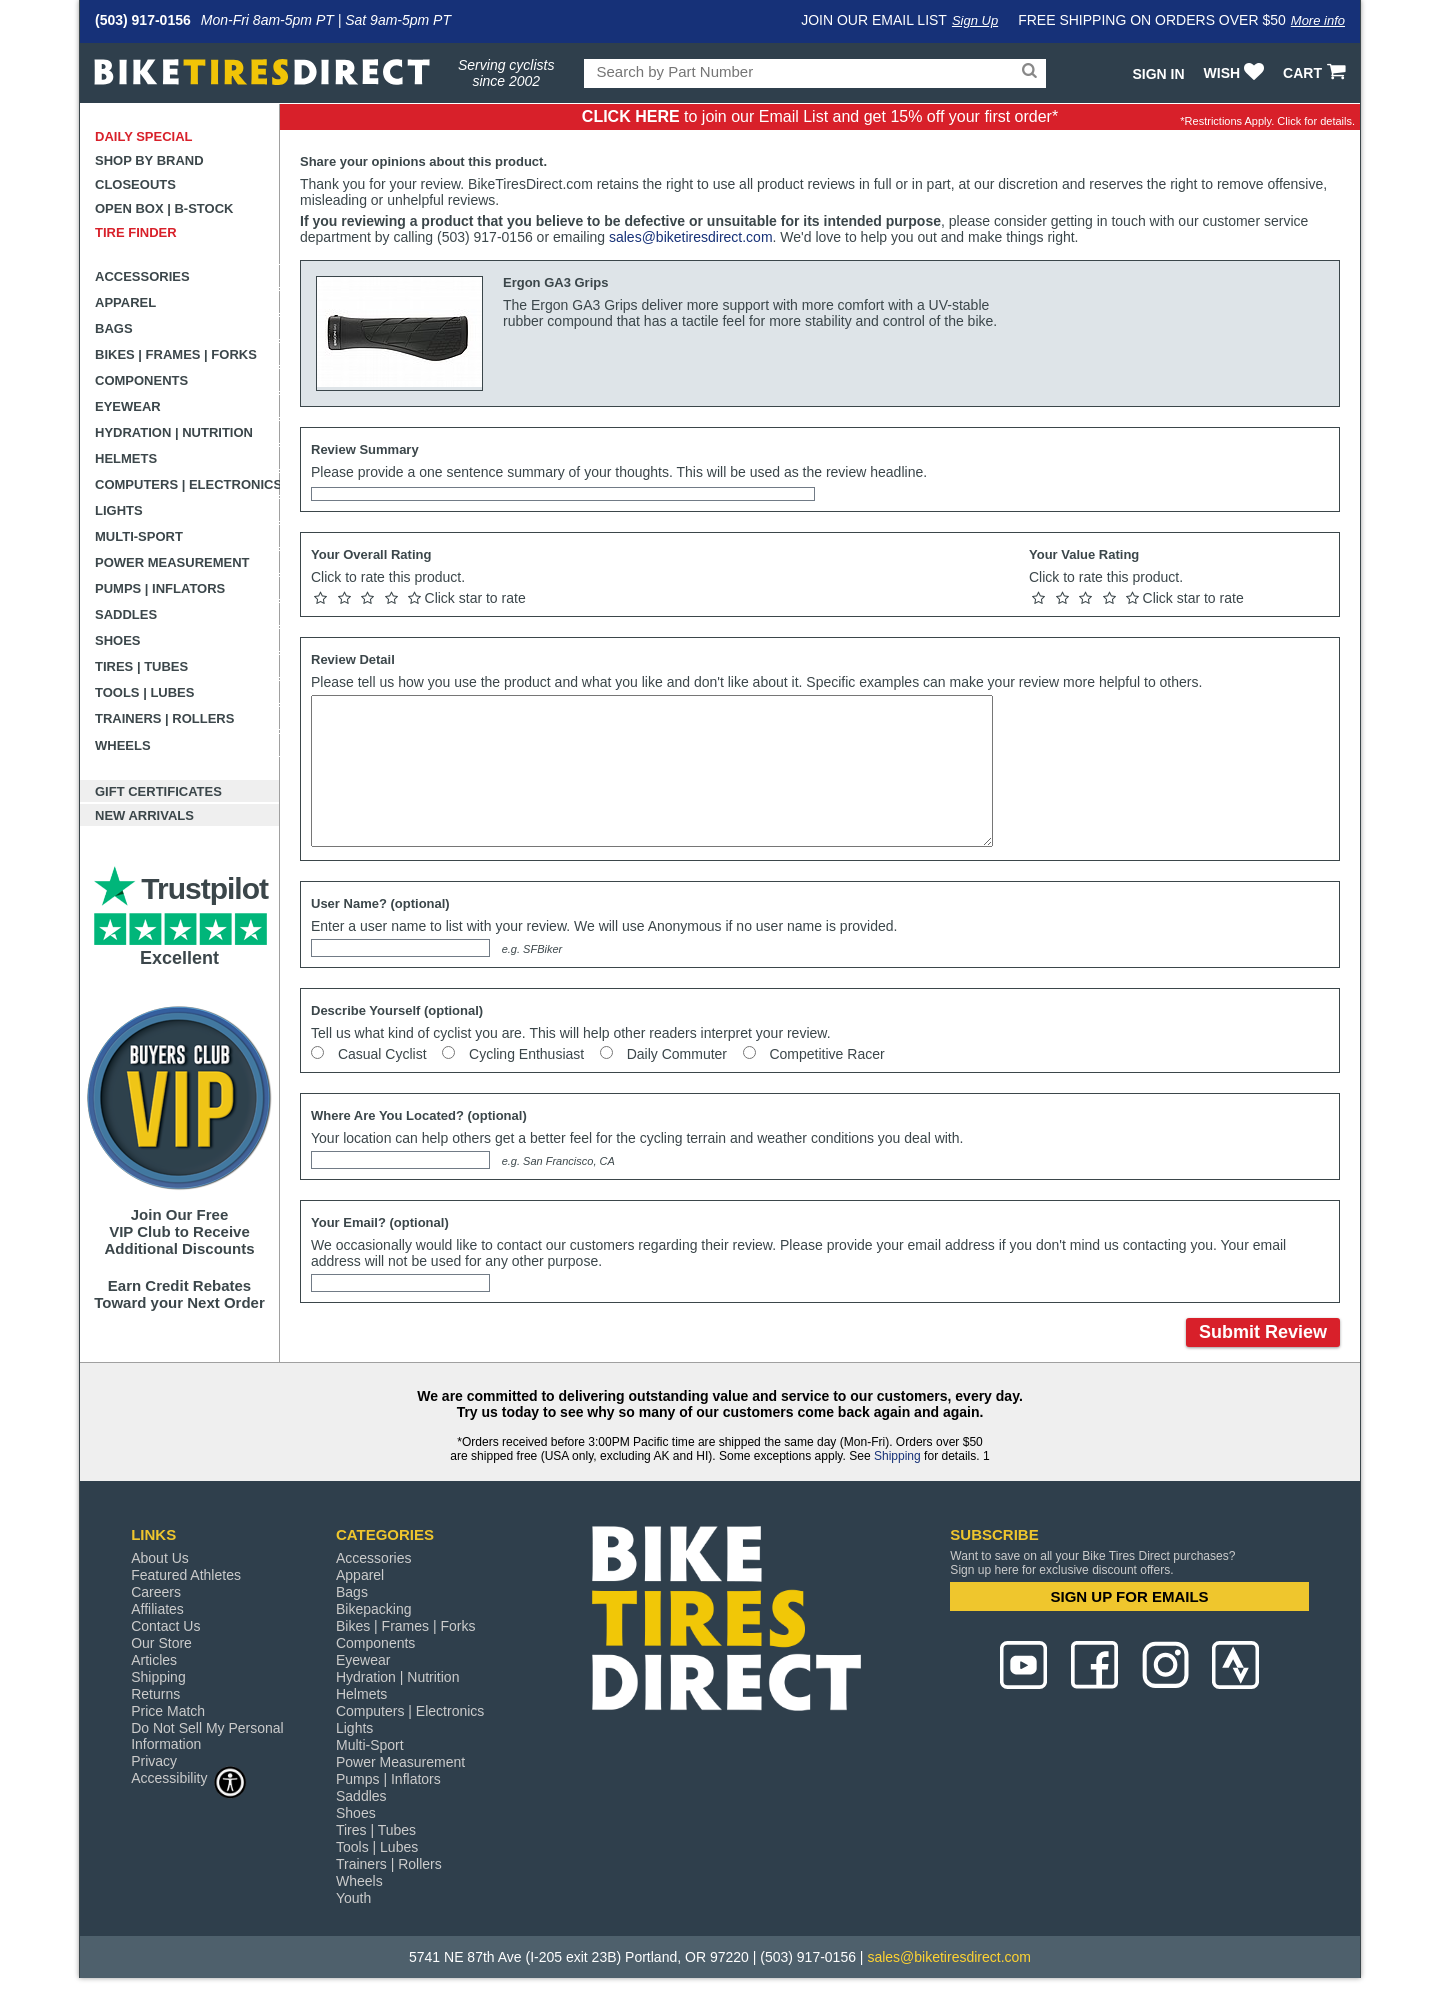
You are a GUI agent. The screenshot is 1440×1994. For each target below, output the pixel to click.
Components (141, 380)
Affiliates (157, 1609)
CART (1316, 73)
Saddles (126, 614)
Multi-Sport (139, 536)
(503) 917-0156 (143, 20)
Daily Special (144, 136)
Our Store (161, 1643)
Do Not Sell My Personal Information (207, 1736)
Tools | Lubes (144, 692)
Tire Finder (136, 232)
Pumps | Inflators (160, 588)
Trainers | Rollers (164, 718)
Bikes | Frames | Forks (176, 354)
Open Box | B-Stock (164, 208)
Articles (154, 1660)
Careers (156, 1592)
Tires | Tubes (141, 666)
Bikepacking (374, 1609)
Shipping (897, 1456)
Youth (353, 1898)
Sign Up (975, 20)
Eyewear (128, 406)
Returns (155, 1694)
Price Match (168, 1711)
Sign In (1158, 74)
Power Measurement (172, 562)
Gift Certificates (158, 791)
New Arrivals (144, 815)
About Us (160, 1558)
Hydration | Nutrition (174, 432)
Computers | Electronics (187, 484)
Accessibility (189, 1777)
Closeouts (135, 184)
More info (1318, 20)
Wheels (123, 745)
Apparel (125, 302)
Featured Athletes (186, 1575)
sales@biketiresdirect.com (691, 237)
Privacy (154, 1761)
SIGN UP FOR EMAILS (1130, 1596)
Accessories (142, 276)
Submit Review (1263, 1332)
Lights (119, 510)
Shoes (118, 640)
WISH (1236, 73)
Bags (114, 328)
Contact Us (165, 1626)
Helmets (126, 458)
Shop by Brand (149, 160)
